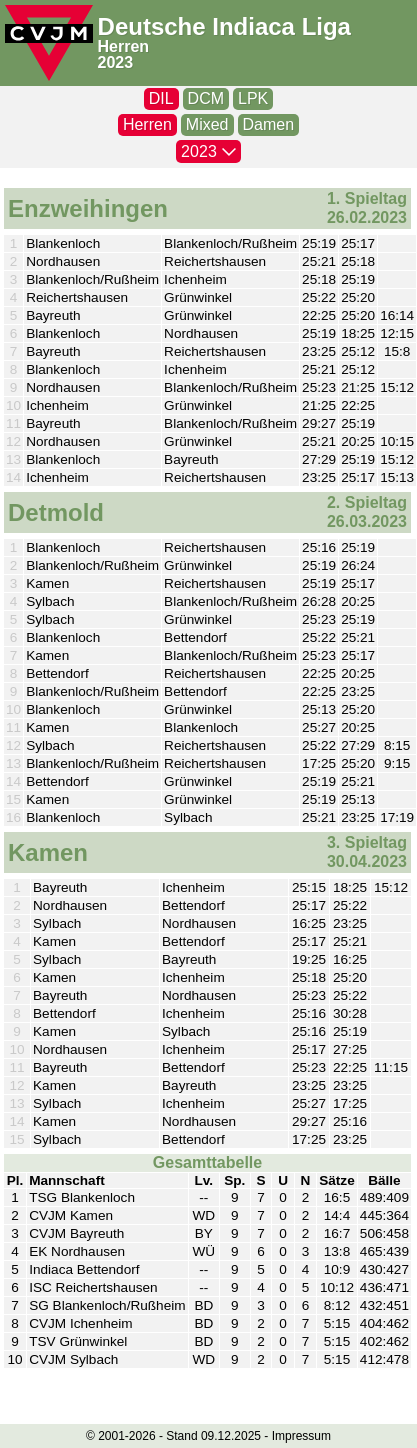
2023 (116, 62)
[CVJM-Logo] (49, 43)
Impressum (301, 1436)
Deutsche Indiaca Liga (224, 26)
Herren (124, 46)
